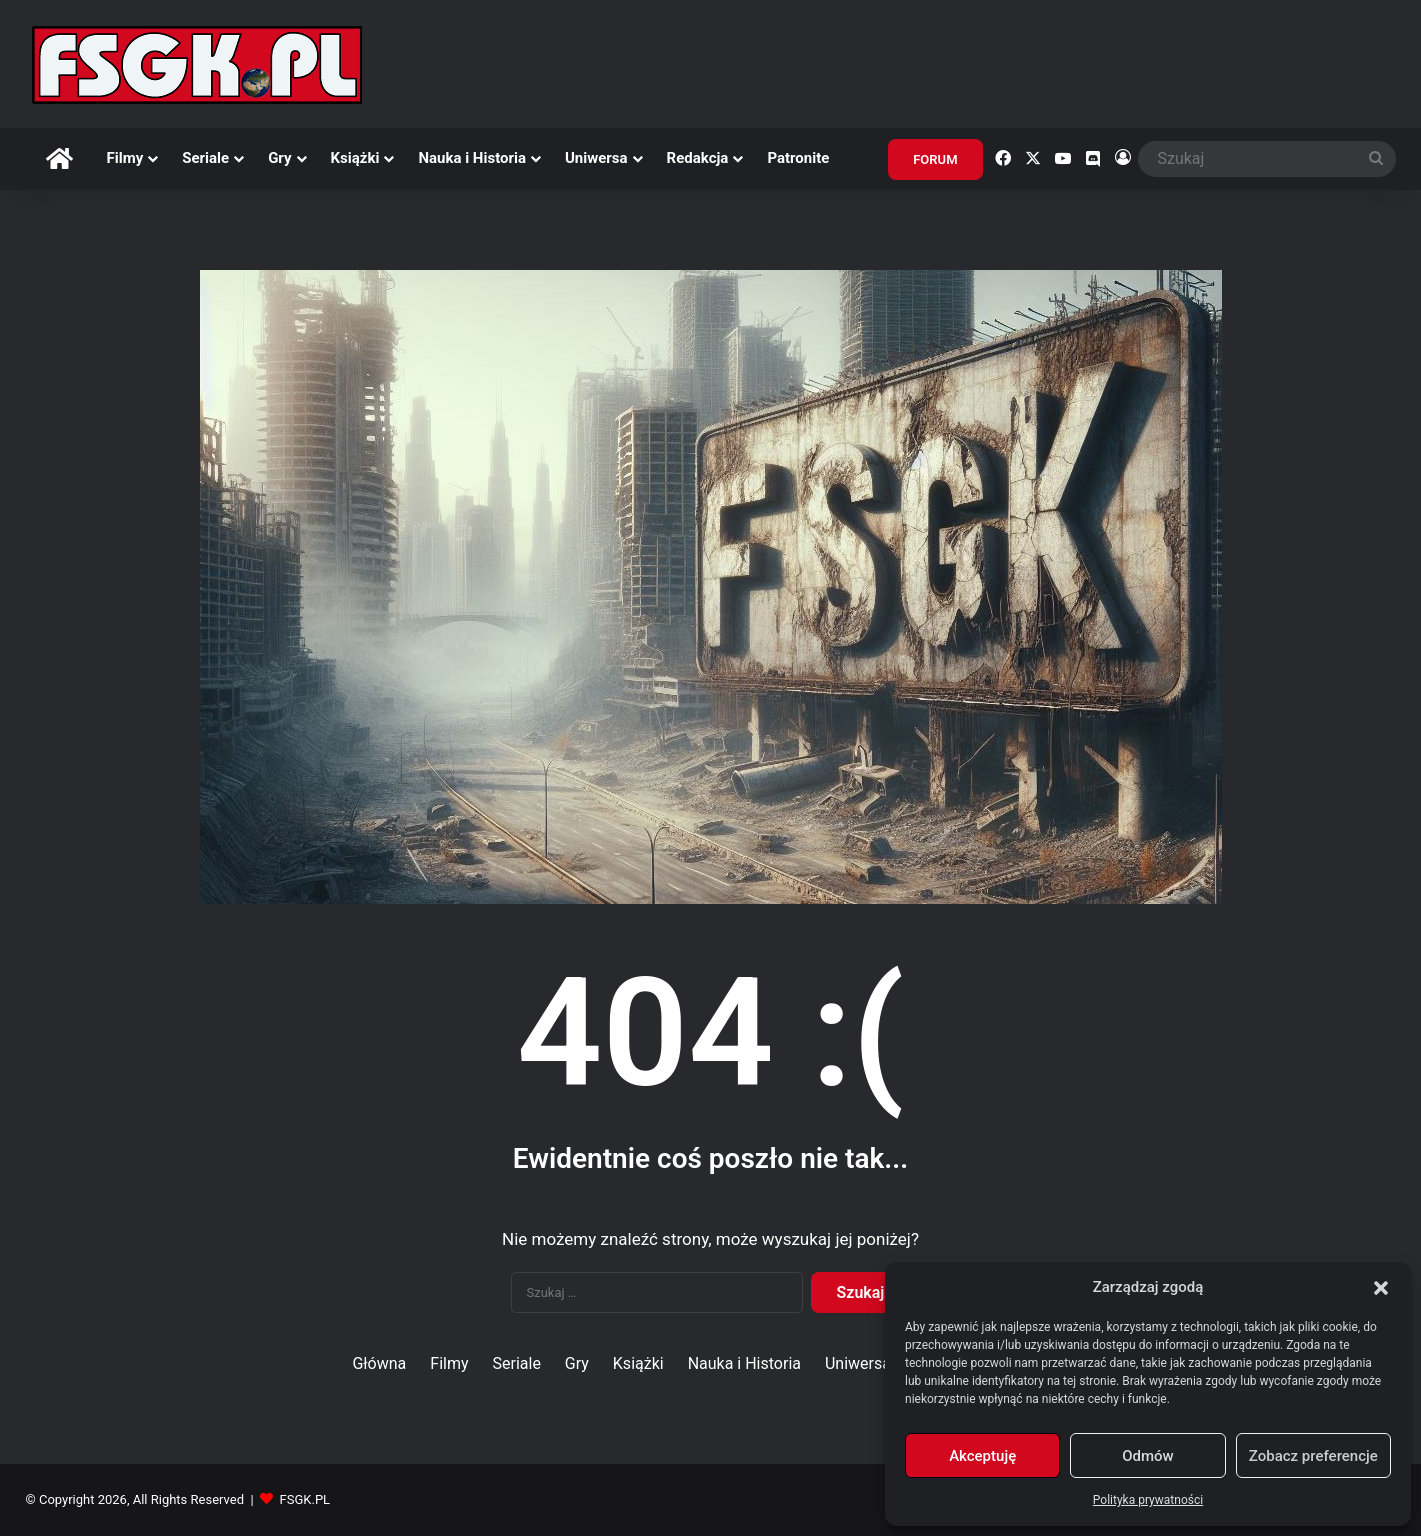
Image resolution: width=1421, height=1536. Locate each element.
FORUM (935, 159)
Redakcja (698, 158)
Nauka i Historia (472, 158)
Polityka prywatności (1148, 1500)
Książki (355, 158)
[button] (1381, 1288)
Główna (379, 1363)
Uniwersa (596, 158)
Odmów (1148, 1456)
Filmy (125, 158)
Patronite (798, 158)
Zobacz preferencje (1313, 1456)
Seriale (205, 158)
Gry (279, 158)
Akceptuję (982, 1456)
